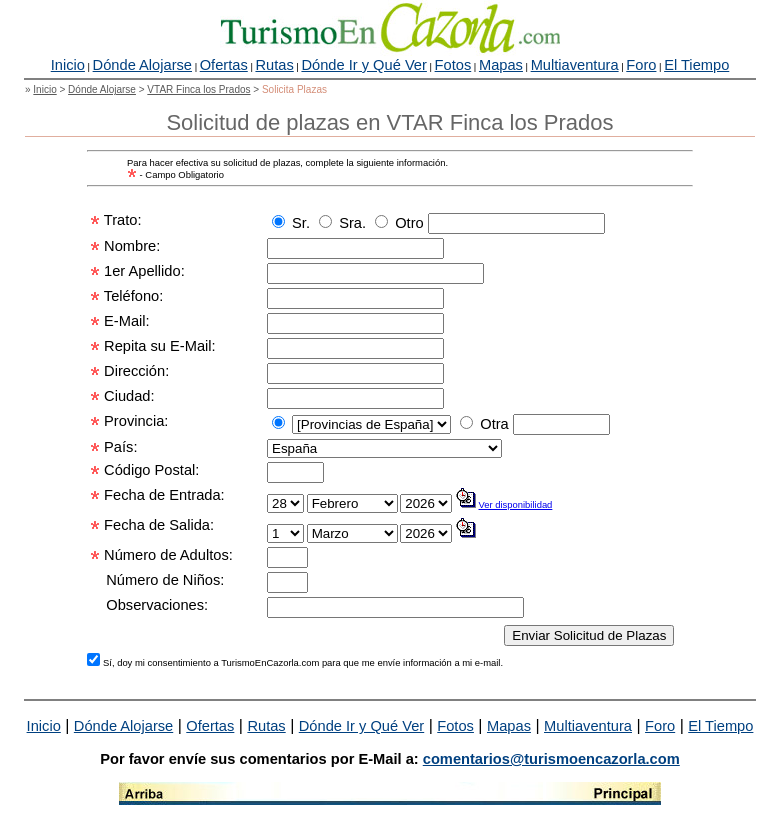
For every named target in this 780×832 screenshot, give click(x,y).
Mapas (501, 65)
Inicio (68, 65)
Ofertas (224, 65)
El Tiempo (696, 65)
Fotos (453, 65)
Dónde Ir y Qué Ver (363, 65)
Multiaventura (575, 65)
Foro (641, 65)
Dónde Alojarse (142, 65)
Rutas (274, 65)
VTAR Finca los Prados (198, 89)
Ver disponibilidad (516, 504)
